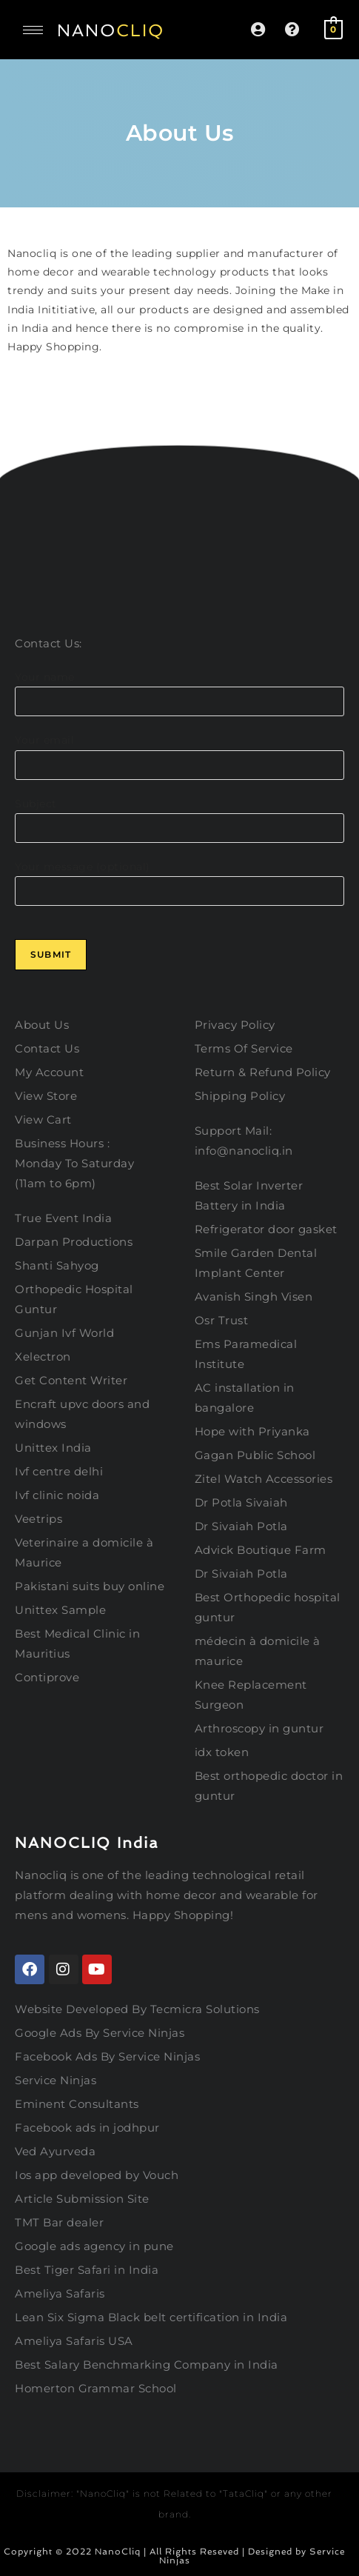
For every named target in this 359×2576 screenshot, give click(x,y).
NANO (110, 30)
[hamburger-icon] (33, 30)
